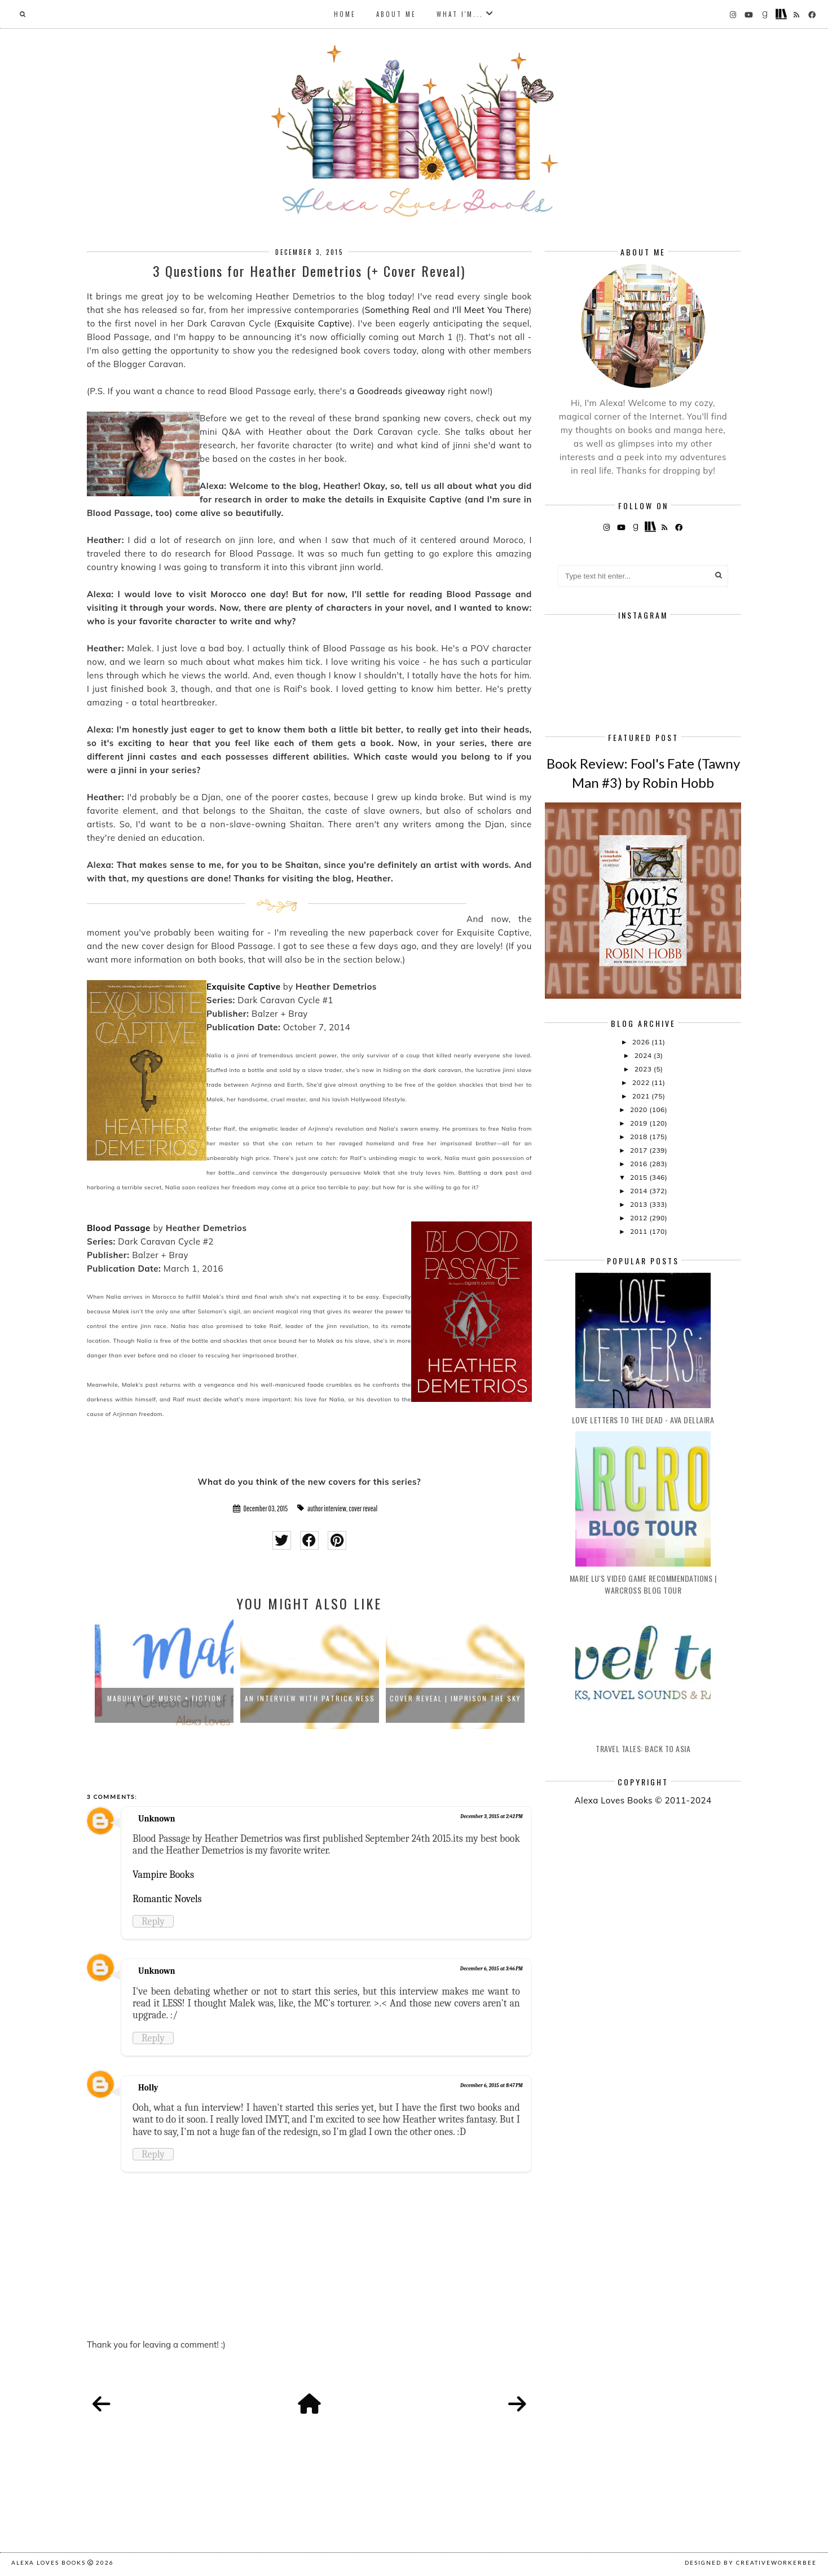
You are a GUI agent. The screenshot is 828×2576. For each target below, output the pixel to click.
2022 (641, 1082)
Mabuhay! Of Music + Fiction (164, 1698)
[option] (164, 1672)
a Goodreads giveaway (397, 391)
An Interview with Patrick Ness (310, 1698)
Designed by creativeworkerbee (751, 2562)
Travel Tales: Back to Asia (643, 1748)
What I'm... (460, 14)
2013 (639, 1204)
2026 (641, 1042)
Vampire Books (163, 1874)
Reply (153, 1921)
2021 (641, 1096)
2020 (639, 1109)
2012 (639, 1218)
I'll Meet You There (490, 310)
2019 (639, 1123)
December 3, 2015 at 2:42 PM (491, 1816)
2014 (639, 1190)
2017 (639, 1150)
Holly (148, 2088)
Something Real (398, 310)
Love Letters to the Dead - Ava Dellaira (643, 1420)
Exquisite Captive (313, 323)
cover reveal (363, 1508)
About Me (396, 14)
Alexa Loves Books (48, 2562)
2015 (639, 1177)
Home (345, 14)
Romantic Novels (167, 1898)
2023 (644, 1069)
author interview (326, 1508)
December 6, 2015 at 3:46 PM (491, 1968)
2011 (639, 1231)
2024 (644, 1055)
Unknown (156, 1819)
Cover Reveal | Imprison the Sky (455, 1698)
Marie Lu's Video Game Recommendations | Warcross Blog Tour (643, 1584)
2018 (639, 1136)
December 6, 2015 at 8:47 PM (491, 2085)
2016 (639, 1163)
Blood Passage (119, 1228)
